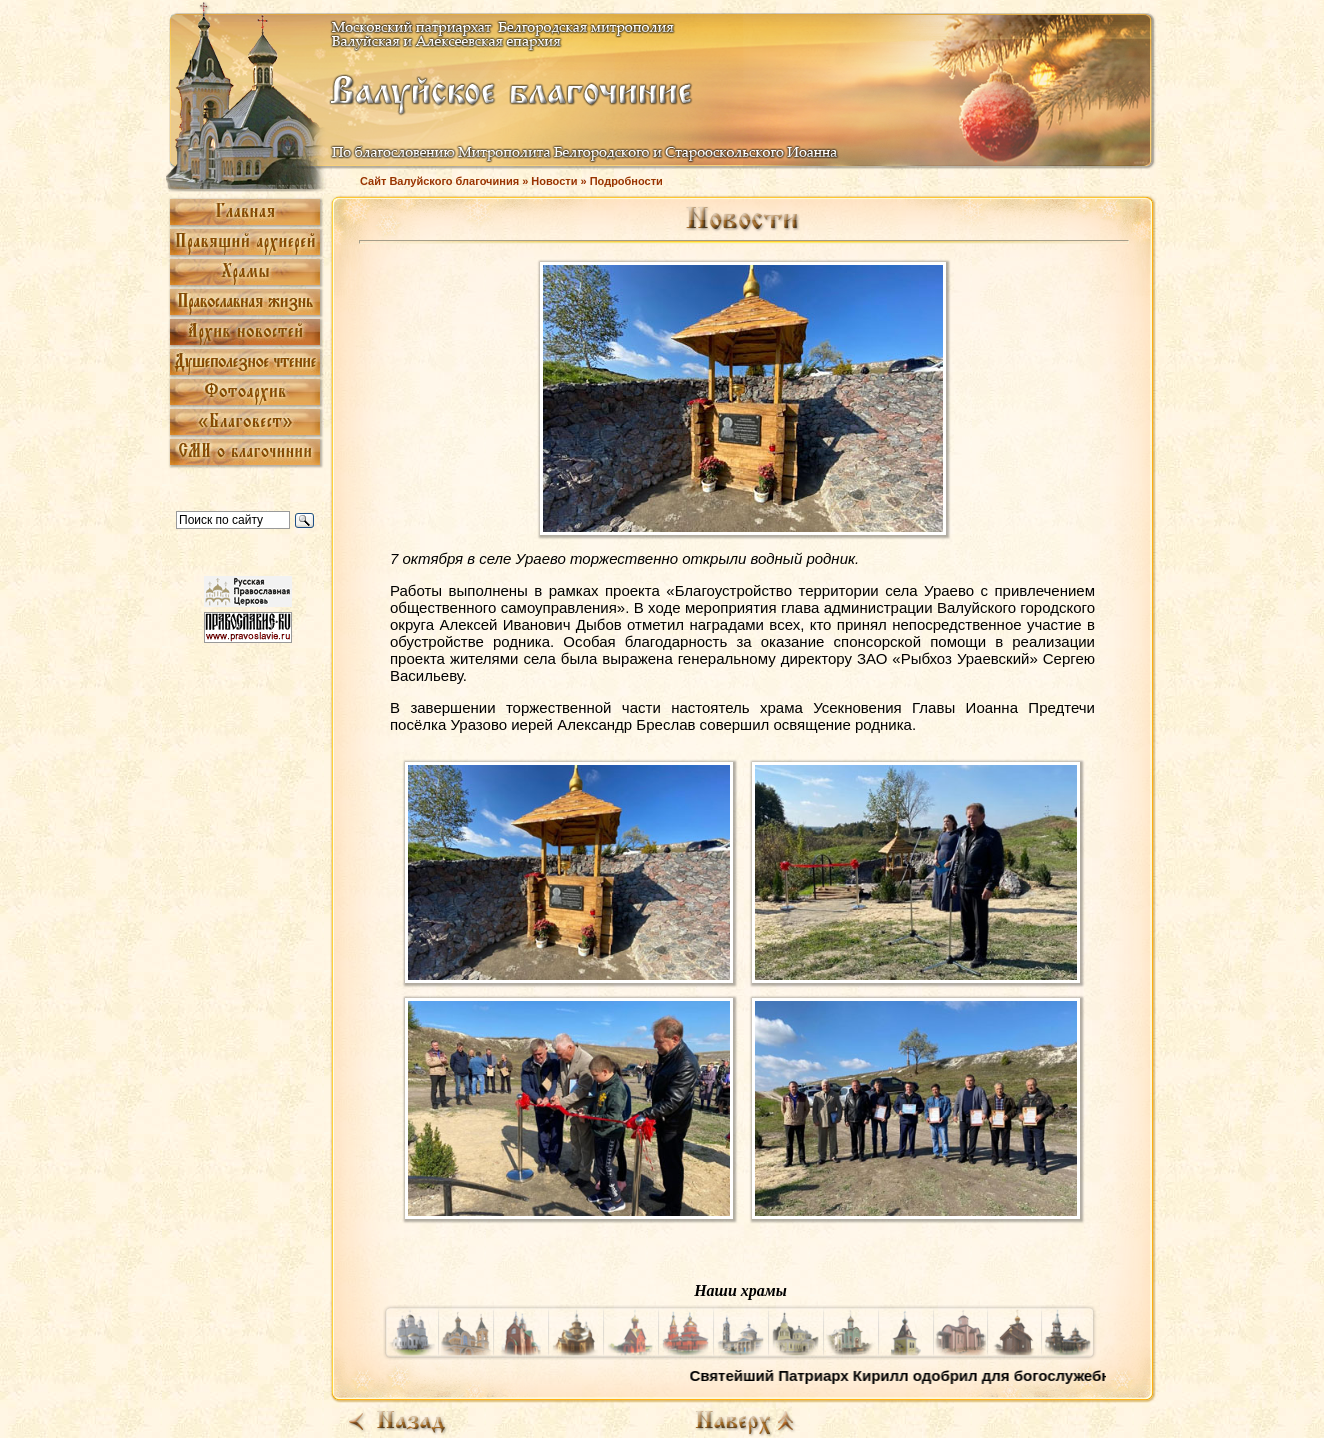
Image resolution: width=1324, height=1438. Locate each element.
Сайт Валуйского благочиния (439, 181)
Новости (554, 181)
